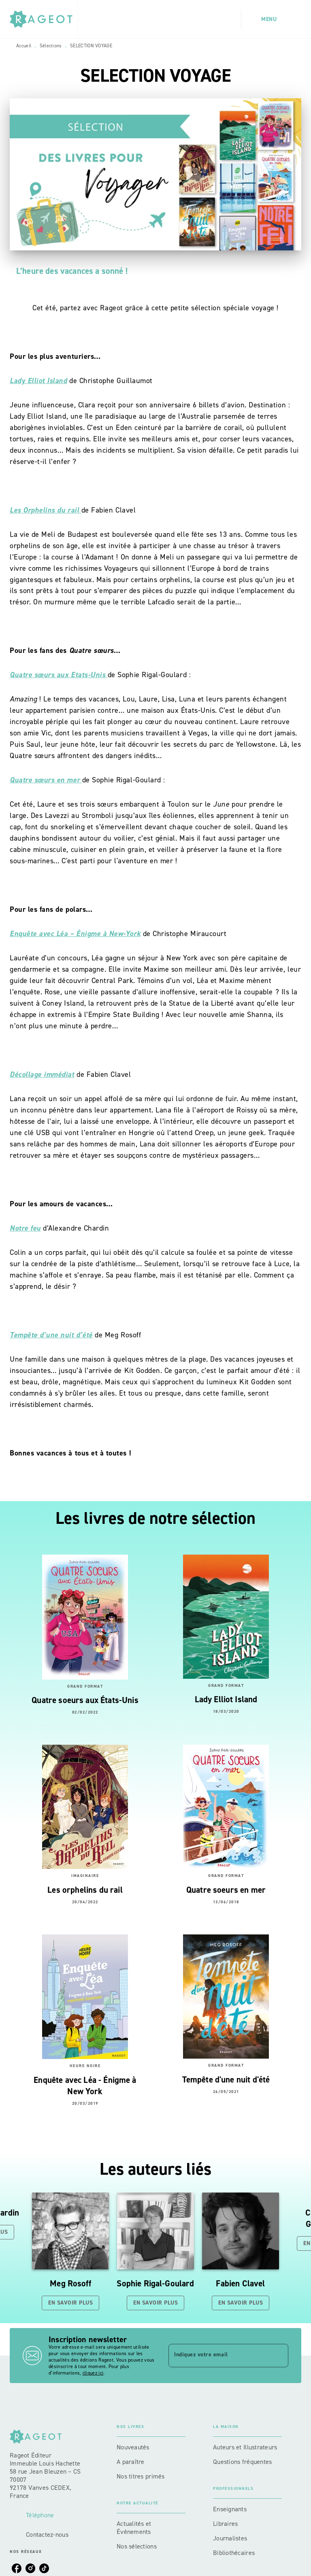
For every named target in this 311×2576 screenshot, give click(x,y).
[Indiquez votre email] (218, 2355)
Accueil (23, 45)
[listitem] (16, 2568)
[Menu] (271, 19)
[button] (70, 2251)
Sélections (51, 45)
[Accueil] (44, 19)
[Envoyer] (278, 2355)
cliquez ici (93, 2373)
